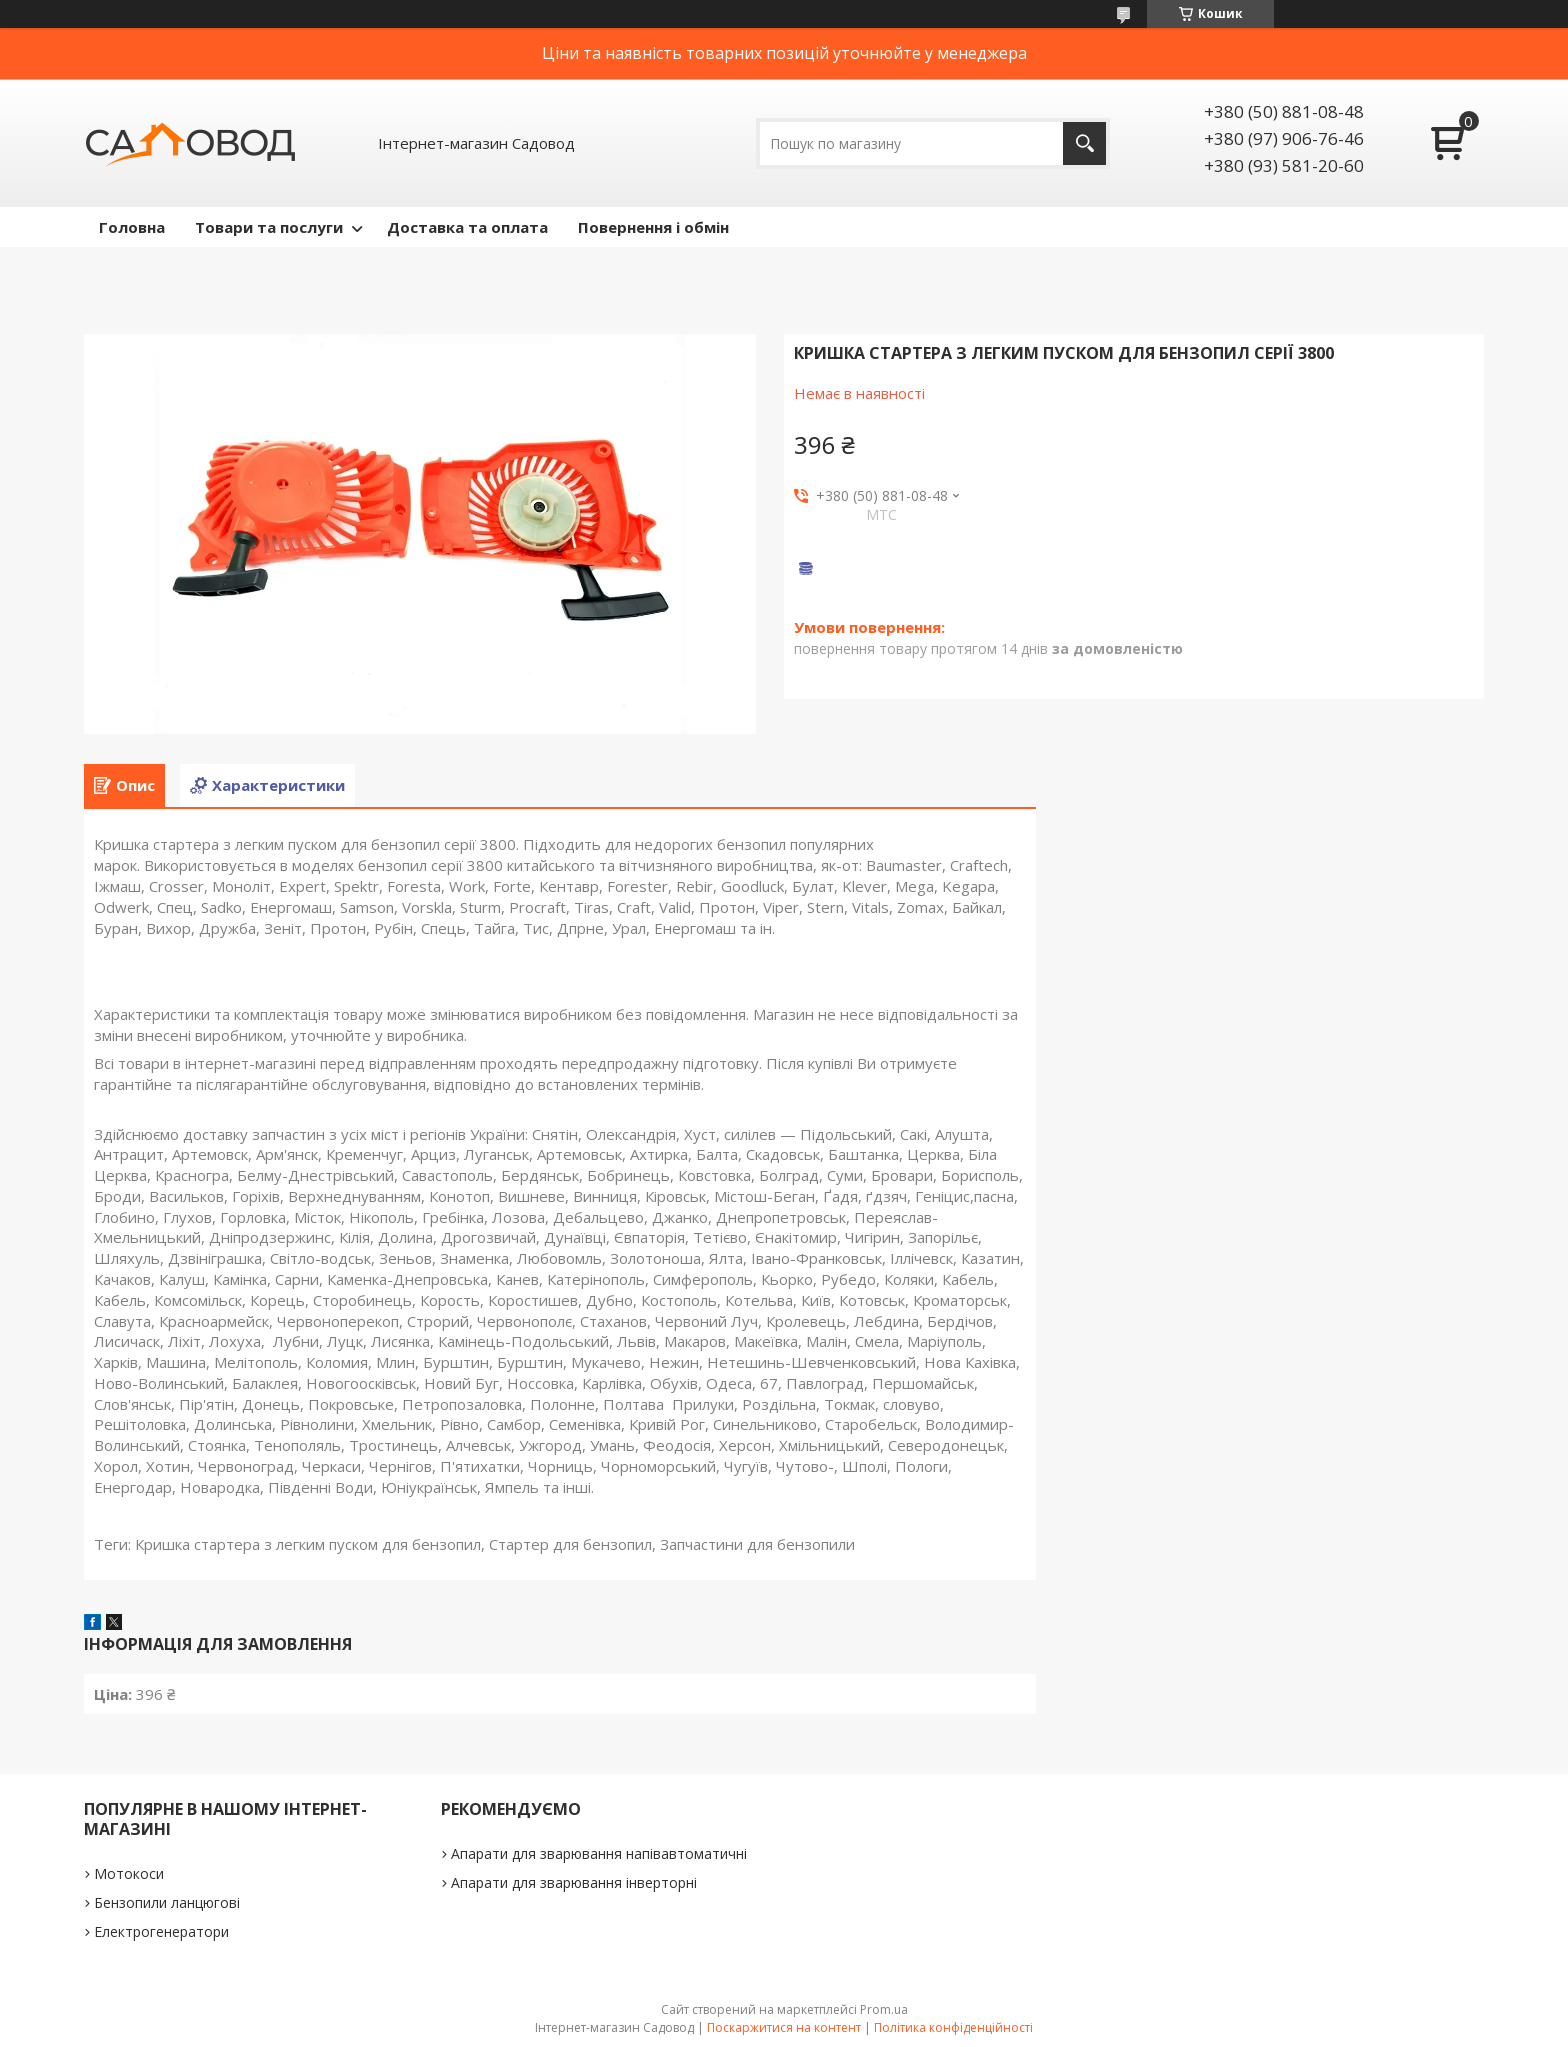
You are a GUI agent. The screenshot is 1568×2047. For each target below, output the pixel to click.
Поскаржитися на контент (784, 2027)
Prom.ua (884, 2009)
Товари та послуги (269, 227)
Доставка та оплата (467, 227)
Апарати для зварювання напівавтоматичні (599, 1853)
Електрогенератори (161, 1931)
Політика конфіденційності (953, 2027)
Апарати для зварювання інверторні (574, 1882)
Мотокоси (129, 1873)
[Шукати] (1084, 143)
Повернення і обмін (653, 227)
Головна (132, 227)
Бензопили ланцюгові (167, 1902)
